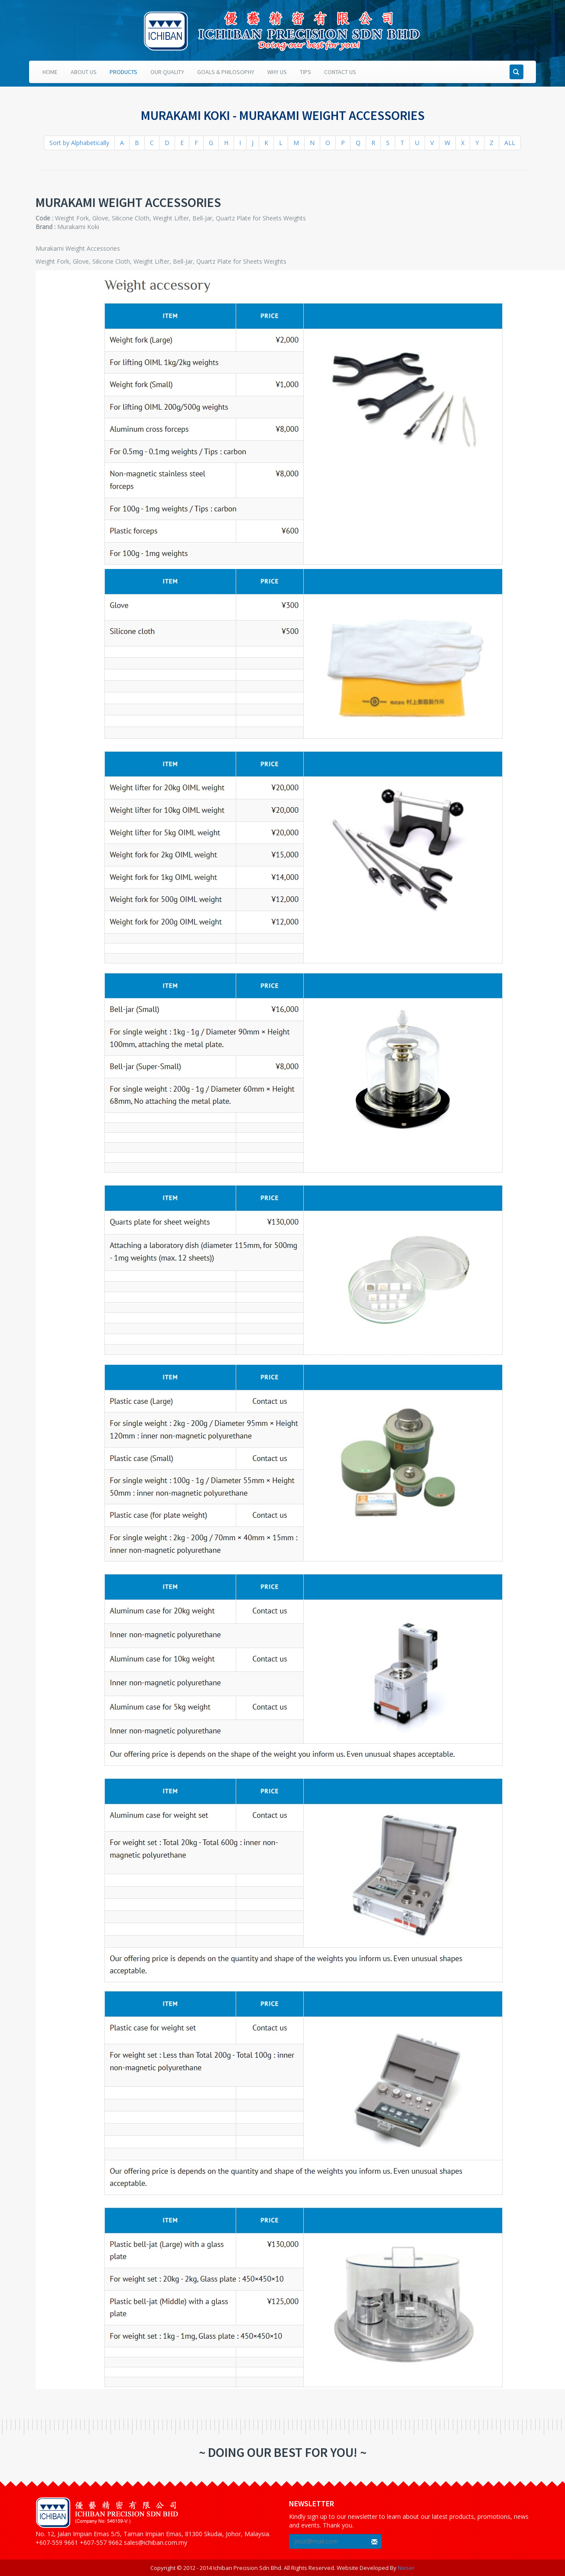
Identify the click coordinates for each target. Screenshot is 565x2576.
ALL (509, 143)
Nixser (406, 2568)
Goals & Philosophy (225, 72)
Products (123, 72)
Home (50, 72)
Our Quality (167, 72)
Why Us (277, 72)
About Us (84, 72)
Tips (305, 72)
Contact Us (340, 72)
